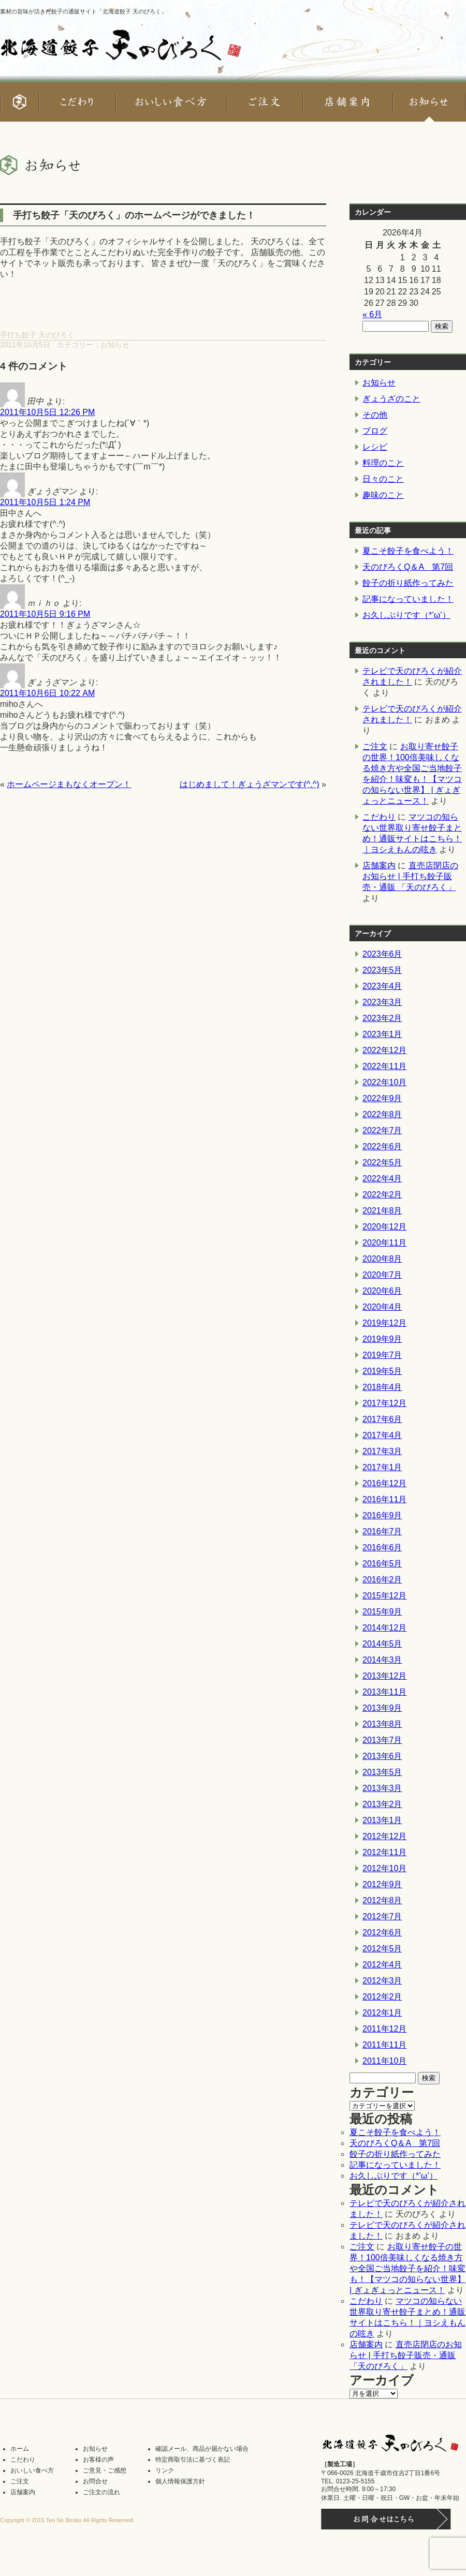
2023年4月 (382, 986)
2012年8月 (382, 1900)
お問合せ (95, 2481)
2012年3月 (382, 1980)
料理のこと (383, 462)
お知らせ (114, 344)
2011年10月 (384, 2060)
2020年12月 (384, 1226)
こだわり (379, 816)
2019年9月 (382, 1339)
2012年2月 (382, 1996)
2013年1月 (382, 1820)
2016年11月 (384, 1499)
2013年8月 (382, 1724)
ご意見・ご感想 (104, 2470)
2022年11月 (384, 1066)
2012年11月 (384, 1852)
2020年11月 (384, 1242)
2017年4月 (382, 1435)
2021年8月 (382, 1210)
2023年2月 (382, 1018)
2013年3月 (382, 1788)
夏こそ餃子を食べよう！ (408, 550)
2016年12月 (384, 1483)
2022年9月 (382, 1098)
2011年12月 (384, 2028)
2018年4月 (382, 1387)
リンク (164, 2470)
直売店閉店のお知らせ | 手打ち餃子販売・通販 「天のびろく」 (410, 876)
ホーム (19, 2448)
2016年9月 (382, 1515)
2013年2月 (382, 1804)
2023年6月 (382, 954)
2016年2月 (382, 1579)
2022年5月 (382, 1162)
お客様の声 (98, 2459)
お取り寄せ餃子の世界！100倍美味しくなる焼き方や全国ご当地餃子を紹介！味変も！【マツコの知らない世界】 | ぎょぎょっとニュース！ (407, 2268)
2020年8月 (382, 1258)
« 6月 (372, 314)
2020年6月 (382, 1290)
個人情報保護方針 (180, 2481)
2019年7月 (382, 1355)
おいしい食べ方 (32, 2470)
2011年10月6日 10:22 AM (47, 693)
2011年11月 (384, 2044)
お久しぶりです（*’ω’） (406, 615)
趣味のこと (383, 495)
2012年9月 (382, 1884)
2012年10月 (384, 1868)
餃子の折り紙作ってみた (408, 583)
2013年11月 (384, 1691)
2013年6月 (382, 1756)
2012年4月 (382, 1964)
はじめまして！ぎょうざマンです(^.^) (249, 784)
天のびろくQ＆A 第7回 (407, 566)
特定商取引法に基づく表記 (192, 2459)
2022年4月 (382, 1178)
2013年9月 (382, 1708)
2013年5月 (382, 1772)
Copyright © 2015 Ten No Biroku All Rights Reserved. (67, 2520)
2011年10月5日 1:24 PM (45, 502)
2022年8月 (382, 1114)
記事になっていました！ (408, 599)
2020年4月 (382, 1306)
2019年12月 (384, 1323)
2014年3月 (382, 1659)
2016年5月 (382, 1563)
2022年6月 (382, 1146)
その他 (374, 414)
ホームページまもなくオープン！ (69, 784)
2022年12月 (384, 1050)
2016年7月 (382, 1531)
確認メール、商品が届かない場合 (202, 2448)
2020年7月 (382, 1274)
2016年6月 (382, 1547)
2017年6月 (382, 1419)
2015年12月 (384, 1595)
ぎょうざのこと (391, 398)
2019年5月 (382, 1371)
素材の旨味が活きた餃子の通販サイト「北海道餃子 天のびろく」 (83, 11)
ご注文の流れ (101, 2492)
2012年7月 (382, 1916)
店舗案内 (379, 865)
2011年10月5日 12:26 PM (47, 412)
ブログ (374, 430)
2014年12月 (384, 1627)
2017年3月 (382, 1451)
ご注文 (374, 746)
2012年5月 (382, 1948)
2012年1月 (382, 2012)
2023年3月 (382, 1002)
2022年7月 (382, 1130)
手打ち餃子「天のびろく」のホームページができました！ (134, 215)
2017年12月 (384, 1403)
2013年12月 (384, 1675)
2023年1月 (382, 1034)
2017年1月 (382, 1467)
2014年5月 (382, 1643)
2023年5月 (382, 970)
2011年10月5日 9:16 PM (45, 614)
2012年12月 (384, 1836)
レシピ (374, 446)
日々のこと (383, 479)
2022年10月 (384, 1082)
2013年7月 (382, 1740)
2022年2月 (382, 1194)
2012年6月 (382, 1932)
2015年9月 (382, 1611)
